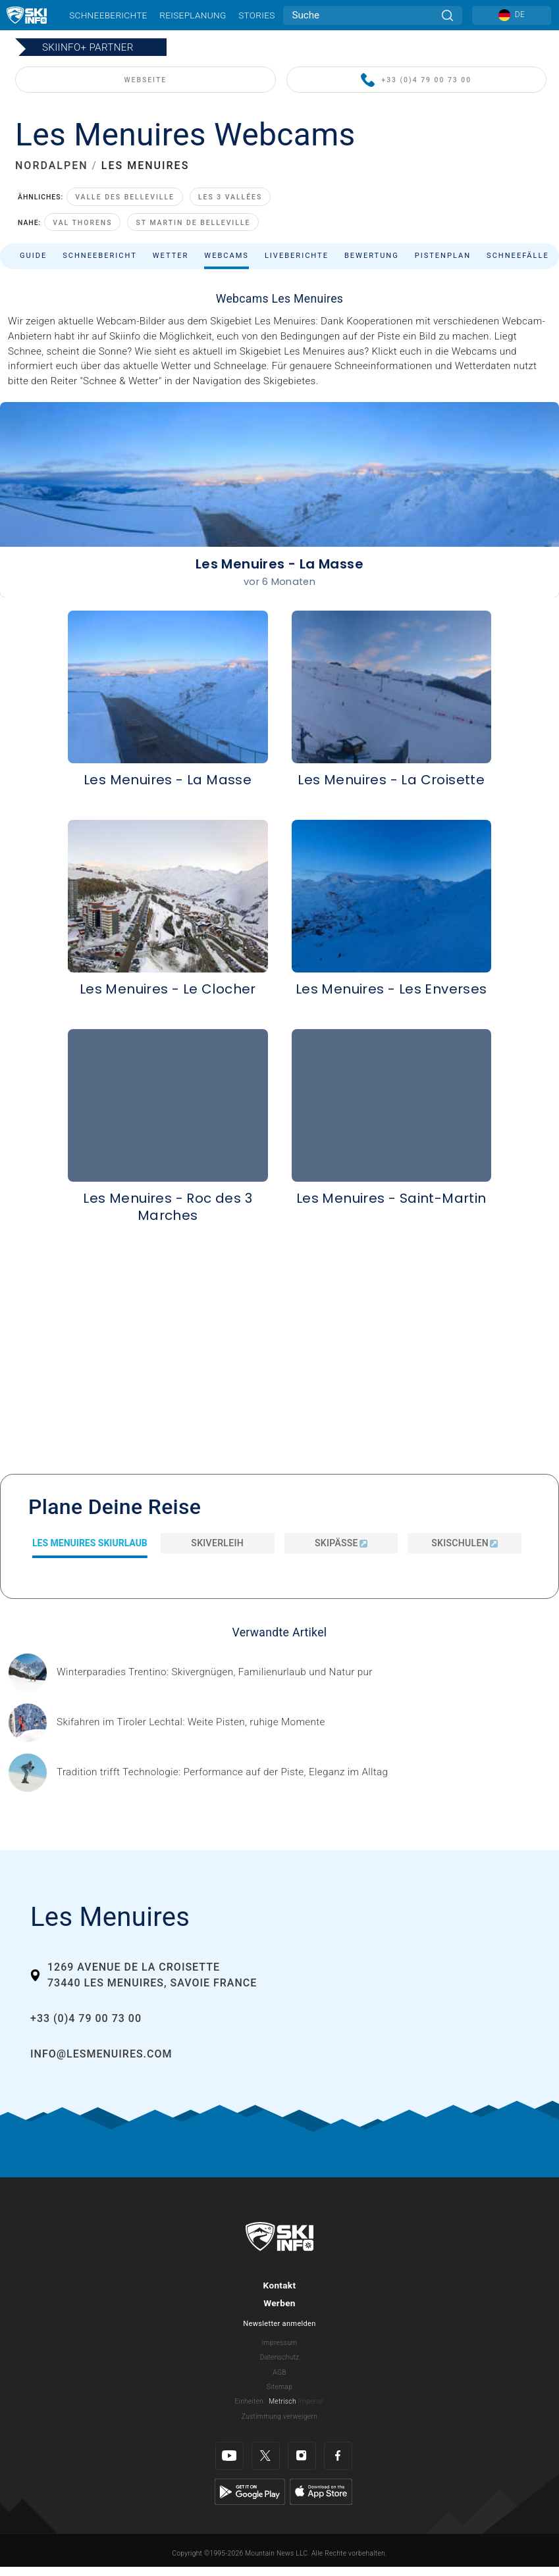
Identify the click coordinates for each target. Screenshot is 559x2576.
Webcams (226, 255)
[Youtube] (229, 2456)
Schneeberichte (108, 15)
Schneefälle (518, 255)
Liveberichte (297, 255)
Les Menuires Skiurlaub (89, 1543)
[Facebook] (338, 2456)
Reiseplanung (192, 15)
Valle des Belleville (124, 197)
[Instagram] (302, 2456)
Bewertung (371, 255)
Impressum (280, 2342)
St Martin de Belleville (193, 222)
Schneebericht (100, 255)
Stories (256, 15)
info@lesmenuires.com (101, 2054)
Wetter (171, 255)
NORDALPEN (51, 165)
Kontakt (279, 2285)
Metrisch (282, 2401)
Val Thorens (82, 222)
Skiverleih (217, 1543)
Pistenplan (443, 255)
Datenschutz (280, 2357)
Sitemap (279, 2386)
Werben (279, 2303)
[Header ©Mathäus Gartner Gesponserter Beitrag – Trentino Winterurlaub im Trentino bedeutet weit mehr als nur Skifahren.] (215, 1672)
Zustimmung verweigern (279, 2416)
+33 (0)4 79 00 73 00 (416, 80)
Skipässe (341, 1543)
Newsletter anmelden (279, 2323)
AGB (279, 2372)
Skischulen (464, 1543)
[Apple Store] (321, 2491)
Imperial (311, 2401)
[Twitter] (266, 2456)
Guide (33, 255)
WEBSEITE (145, 80)
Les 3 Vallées (230, 197)
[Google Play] (250, 2491)
